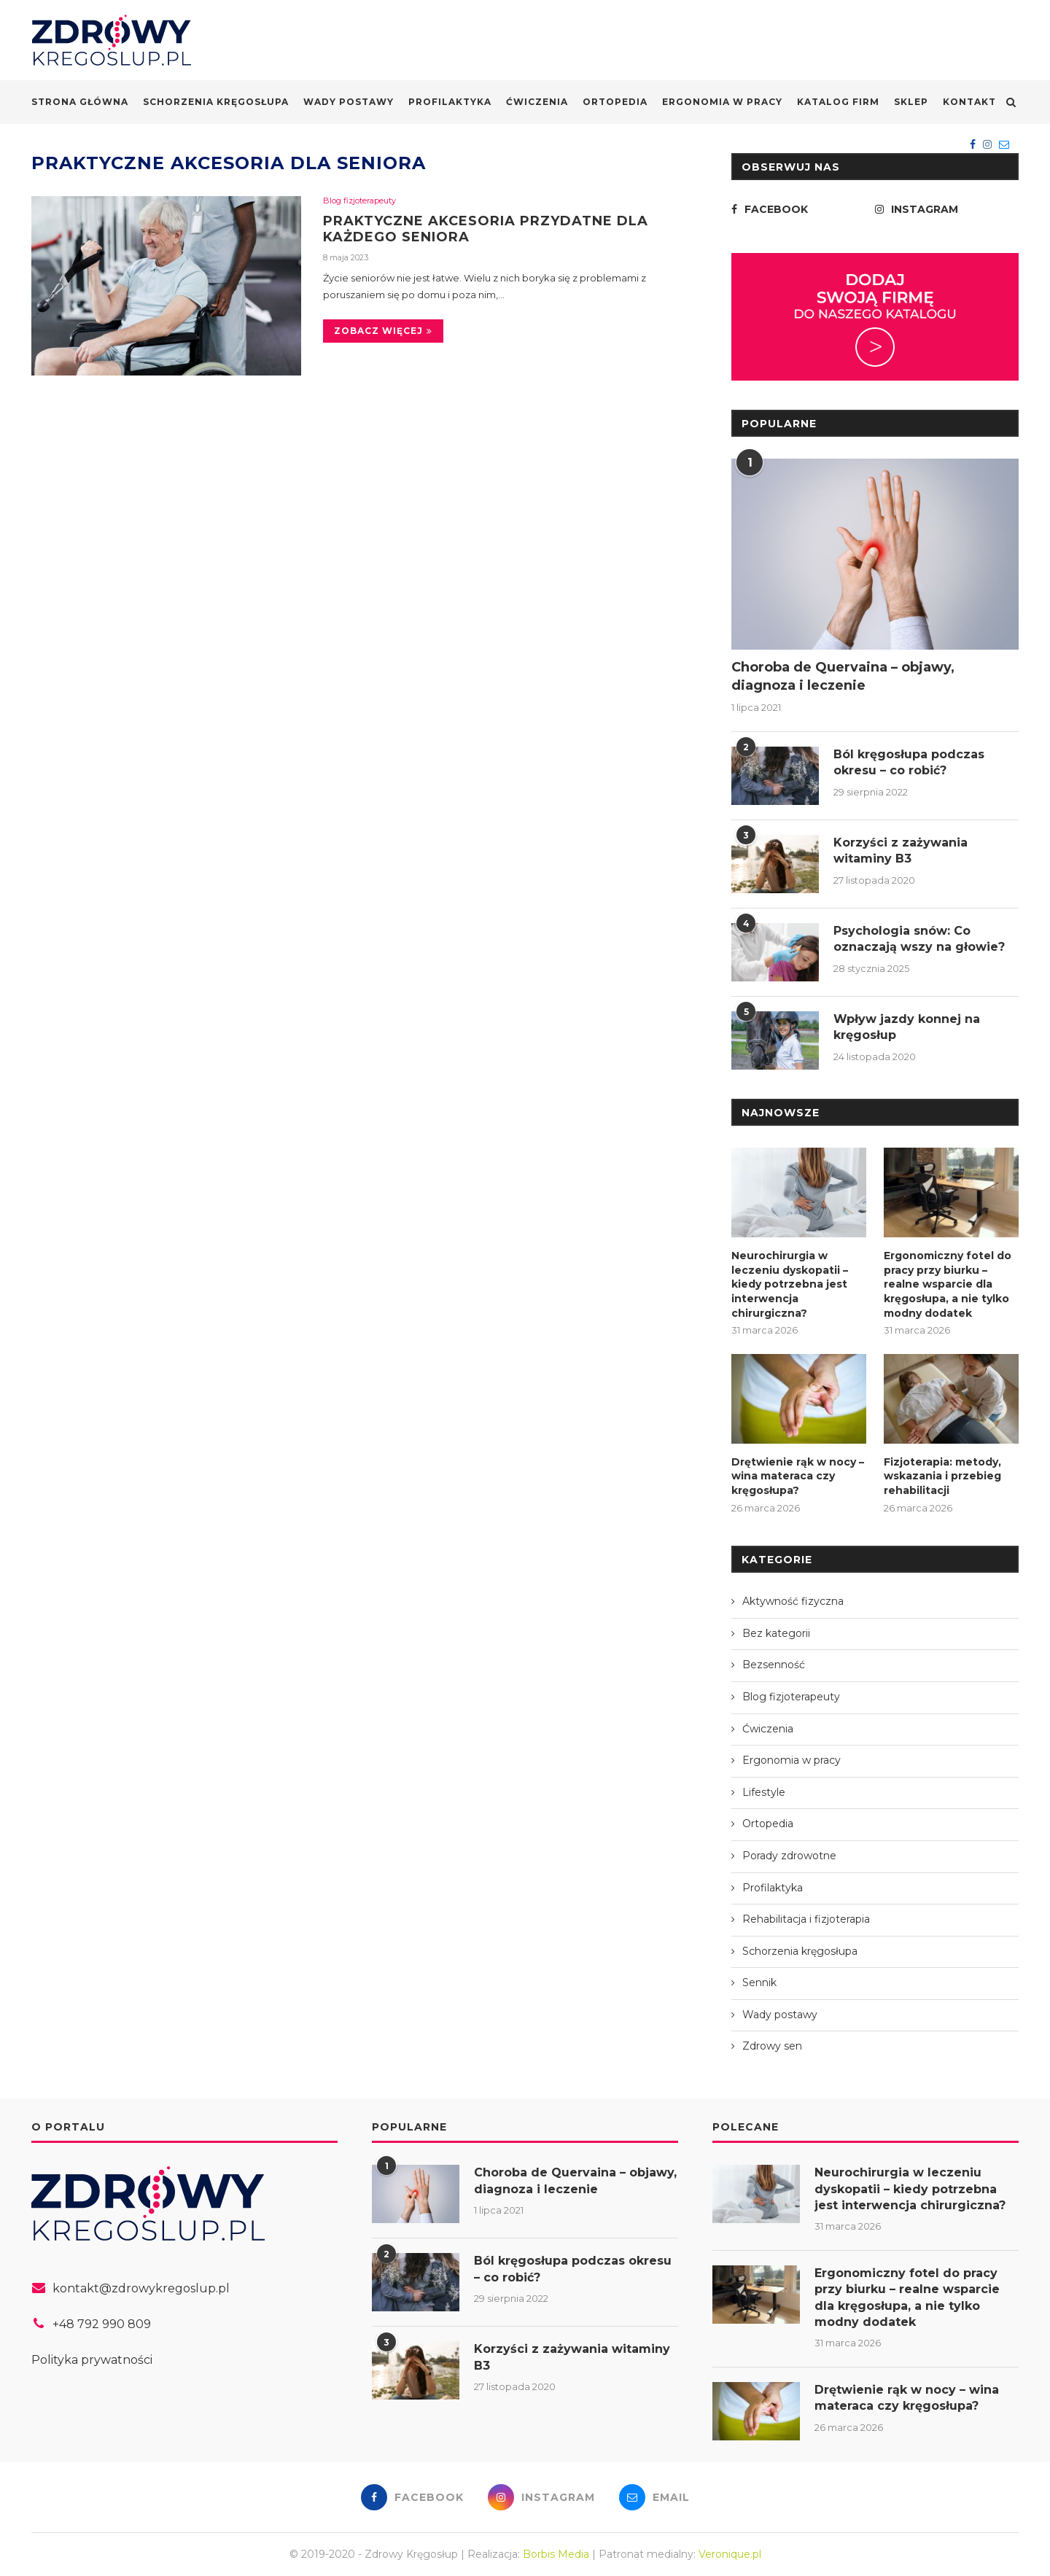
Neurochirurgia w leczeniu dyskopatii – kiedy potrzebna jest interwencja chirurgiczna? (789, 1284)
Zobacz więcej (383, 330)
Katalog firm (838, 101)
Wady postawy (348, 101)
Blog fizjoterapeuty (359, 201)
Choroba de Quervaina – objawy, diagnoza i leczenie (842, 676)
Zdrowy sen (772, 2045)
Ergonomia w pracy (722, 101)
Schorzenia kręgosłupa (216, 101)
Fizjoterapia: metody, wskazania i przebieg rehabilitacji (942, 1476)
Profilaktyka (449, 101)
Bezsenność (773, 1664)
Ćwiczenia (537, 101)
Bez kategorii (776, 1633)
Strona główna (79, 101)
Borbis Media (556, 2554)
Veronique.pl (730, 2554)
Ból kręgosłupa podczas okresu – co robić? (908, 762)
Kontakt (969, 101)
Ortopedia (615, 101)
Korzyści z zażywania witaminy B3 (900, 850)
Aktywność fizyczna (793, 1601)
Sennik (759, 1982)
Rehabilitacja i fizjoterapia (806, 1919)
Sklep (911, 101)
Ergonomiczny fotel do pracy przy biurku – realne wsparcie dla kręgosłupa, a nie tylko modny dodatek (947, 1284)
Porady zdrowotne (789, 1855)
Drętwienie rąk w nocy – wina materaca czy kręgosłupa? (797, 1476)
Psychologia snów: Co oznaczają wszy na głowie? (919, 939)
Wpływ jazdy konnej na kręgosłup (906, 1027)
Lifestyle (763, 1792)
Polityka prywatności (91, 2360)
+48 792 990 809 (101, 2324)
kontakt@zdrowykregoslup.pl (141, 2288)
